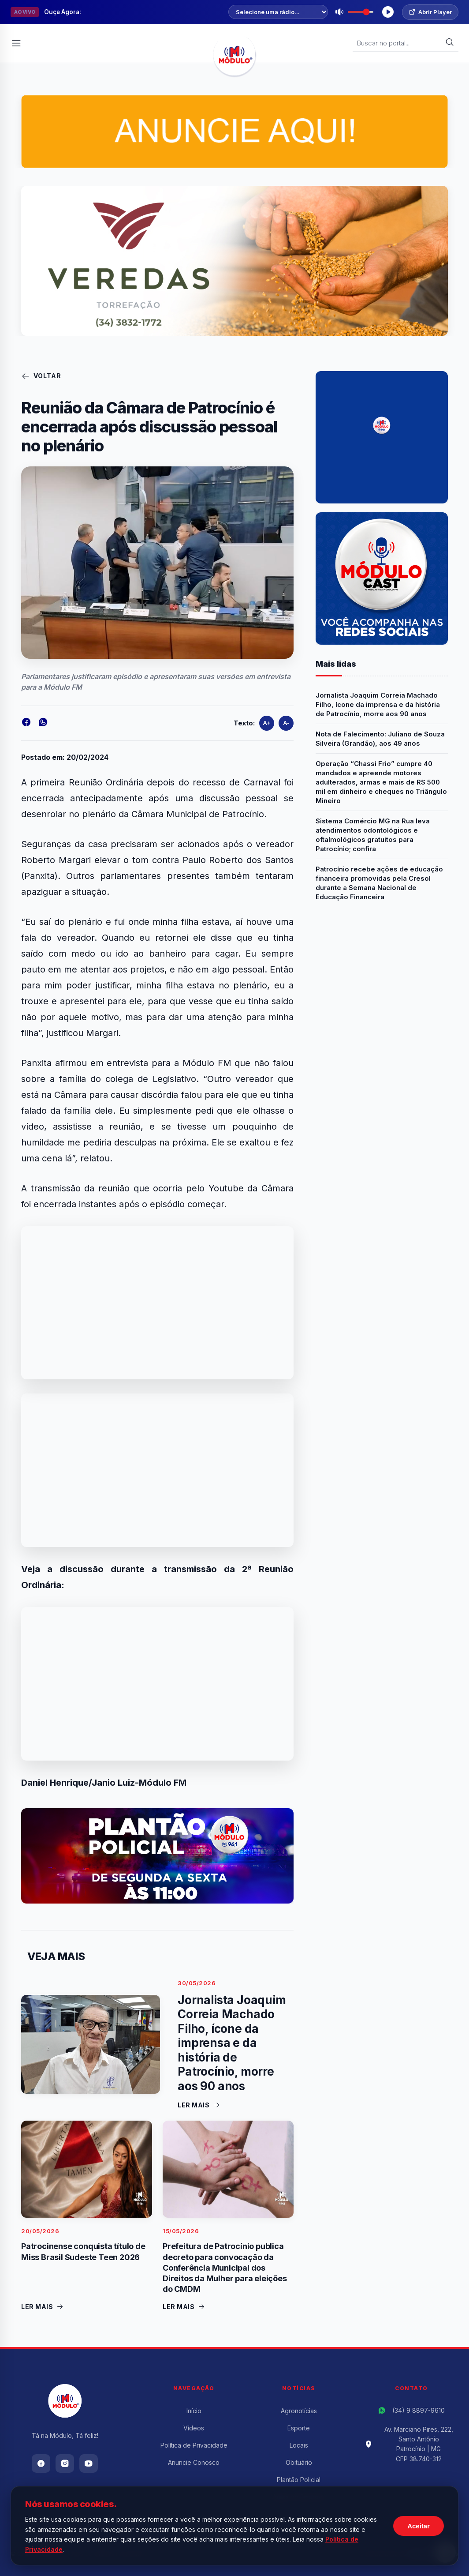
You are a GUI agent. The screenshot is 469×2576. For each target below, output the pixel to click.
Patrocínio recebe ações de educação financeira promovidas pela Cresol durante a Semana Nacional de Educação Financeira (379, 883)
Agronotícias (299, 2411)
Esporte (298, 2428)
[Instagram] (65, 2463)
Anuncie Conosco (194, 2462)
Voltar (41, 376)
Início (193, 2411)
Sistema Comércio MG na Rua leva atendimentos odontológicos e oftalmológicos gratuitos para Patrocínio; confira (373, 835)
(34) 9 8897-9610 (418, 2410)
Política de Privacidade (193, 2445)
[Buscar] (449, 43)
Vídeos (193, 2428)
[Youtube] (88, 2463)
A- (286, 723)
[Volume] (360, 12)
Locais (299, 2445)
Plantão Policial (298, 2479)
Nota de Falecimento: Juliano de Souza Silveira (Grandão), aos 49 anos (380, 738)
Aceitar (418, 2526)
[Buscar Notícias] (401, 43)
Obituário (299, 2462)
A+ (267, 723)
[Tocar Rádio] (388, 12)
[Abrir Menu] (16, 43)
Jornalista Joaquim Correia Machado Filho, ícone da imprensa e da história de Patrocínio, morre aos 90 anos (378, 704)
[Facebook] (41, 2463)
